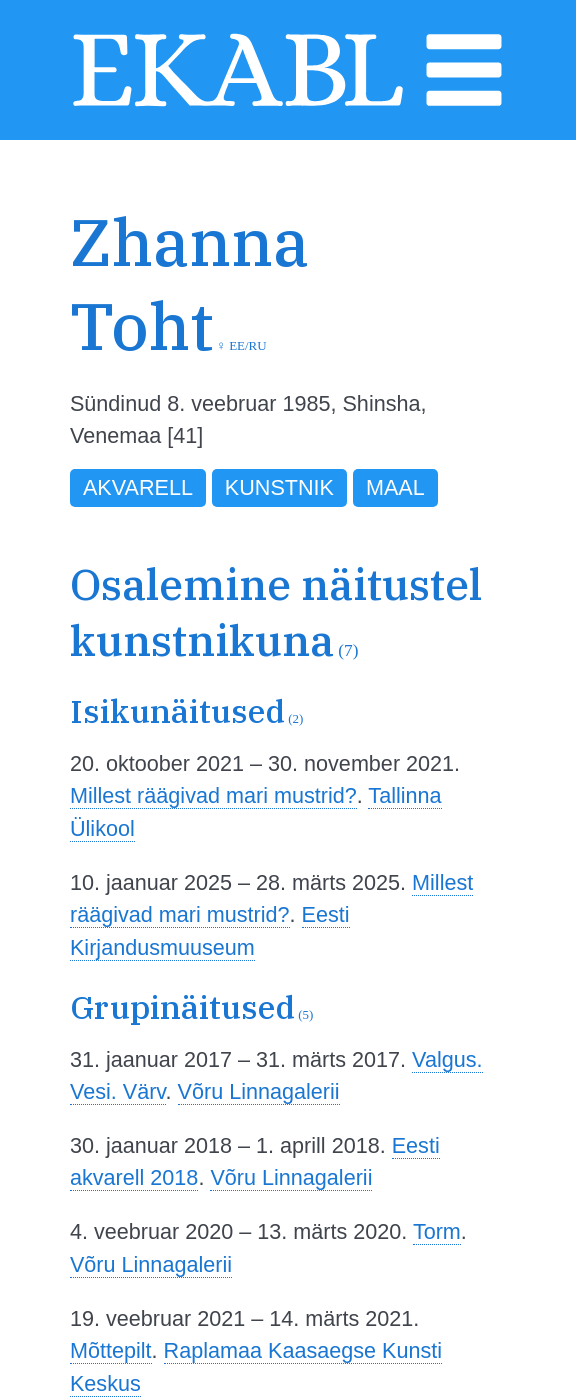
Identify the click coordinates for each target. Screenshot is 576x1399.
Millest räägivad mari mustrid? (213, 795)
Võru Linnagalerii (259, 1091)
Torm (437, 1231)
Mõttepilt (111, 1350)
